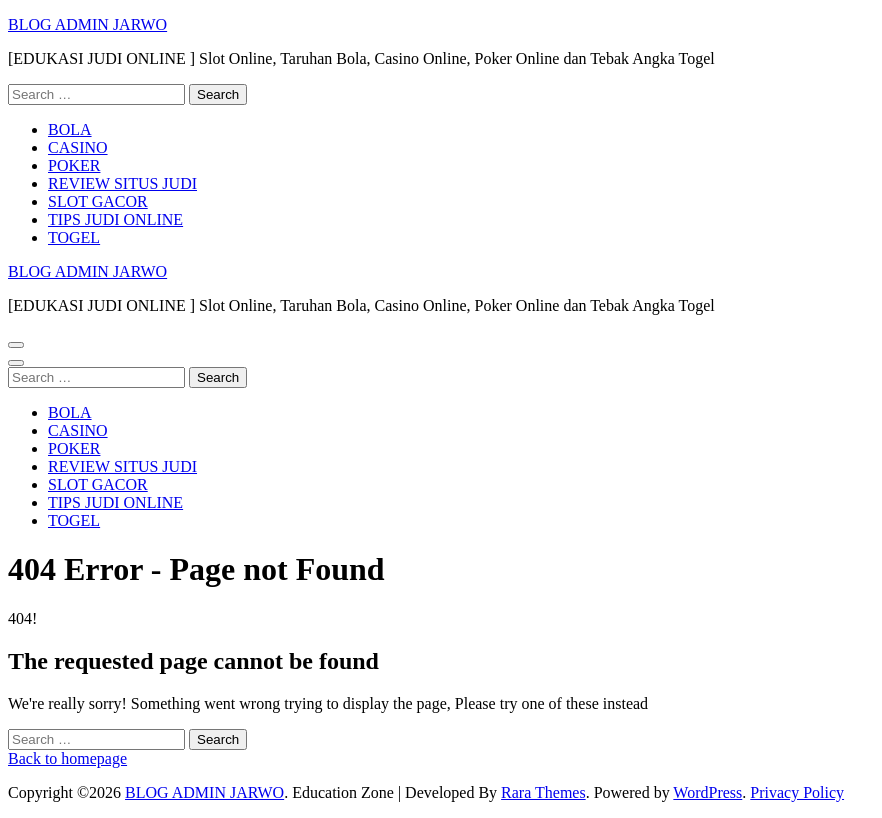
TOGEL (74, 237)
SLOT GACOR (98, 201)
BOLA (70, 129)
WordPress (707, 792)
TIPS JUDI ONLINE (115, 219)
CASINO (78, 147)
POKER (74, 165)
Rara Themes (543, 792)
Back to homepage (67, 758)
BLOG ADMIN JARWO (87, 24)
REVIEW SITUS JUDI (122, 183)
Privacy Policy (797, 792)
